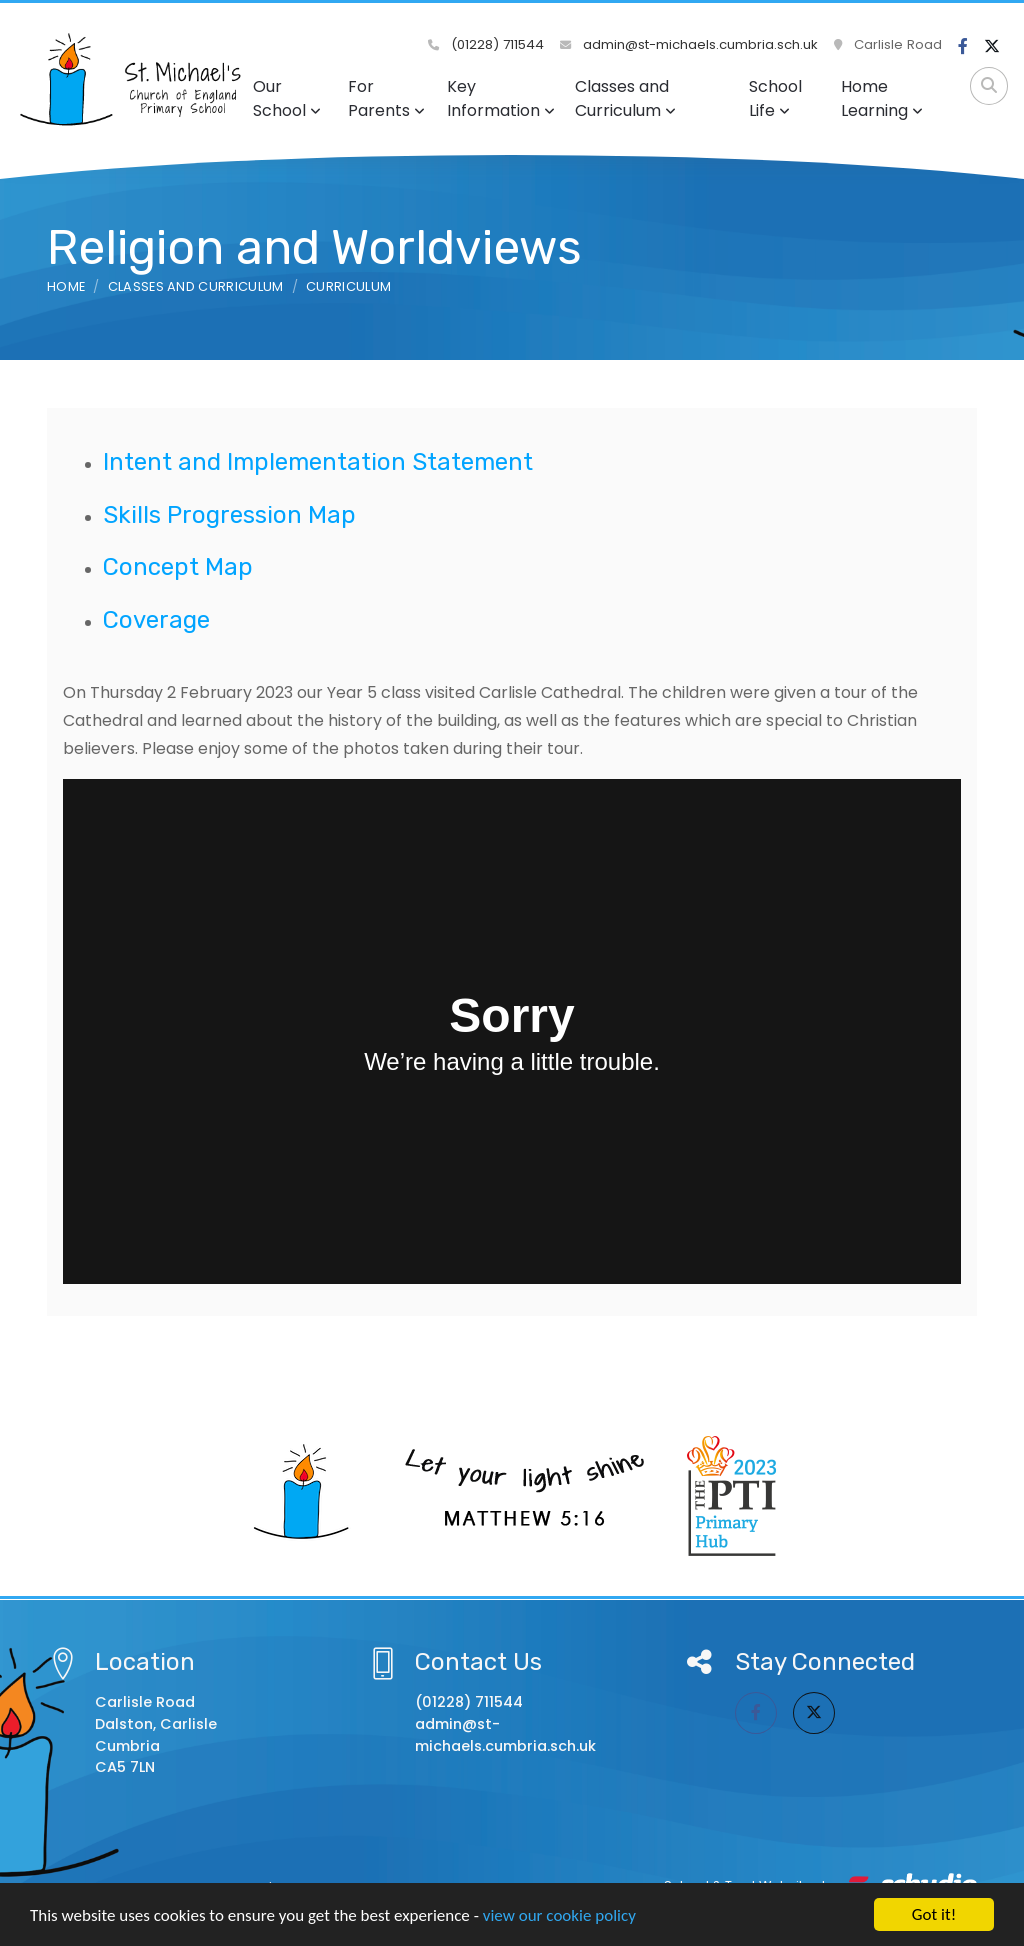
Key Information (501, 98)
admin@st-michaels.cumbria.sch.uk (689, 44)
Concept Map (178, 567)
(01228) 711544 (486, 44)
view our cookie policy (559, 1916)
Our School (287, 98)
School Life (775, 98)
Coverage (156, 620)
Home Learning (882, 98)
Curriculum (348, 286)
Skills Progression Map (229, 515)
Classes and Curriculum (625, 98)
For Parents (386, 98)
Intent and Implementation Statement (318, 462)
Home (66, 286)
